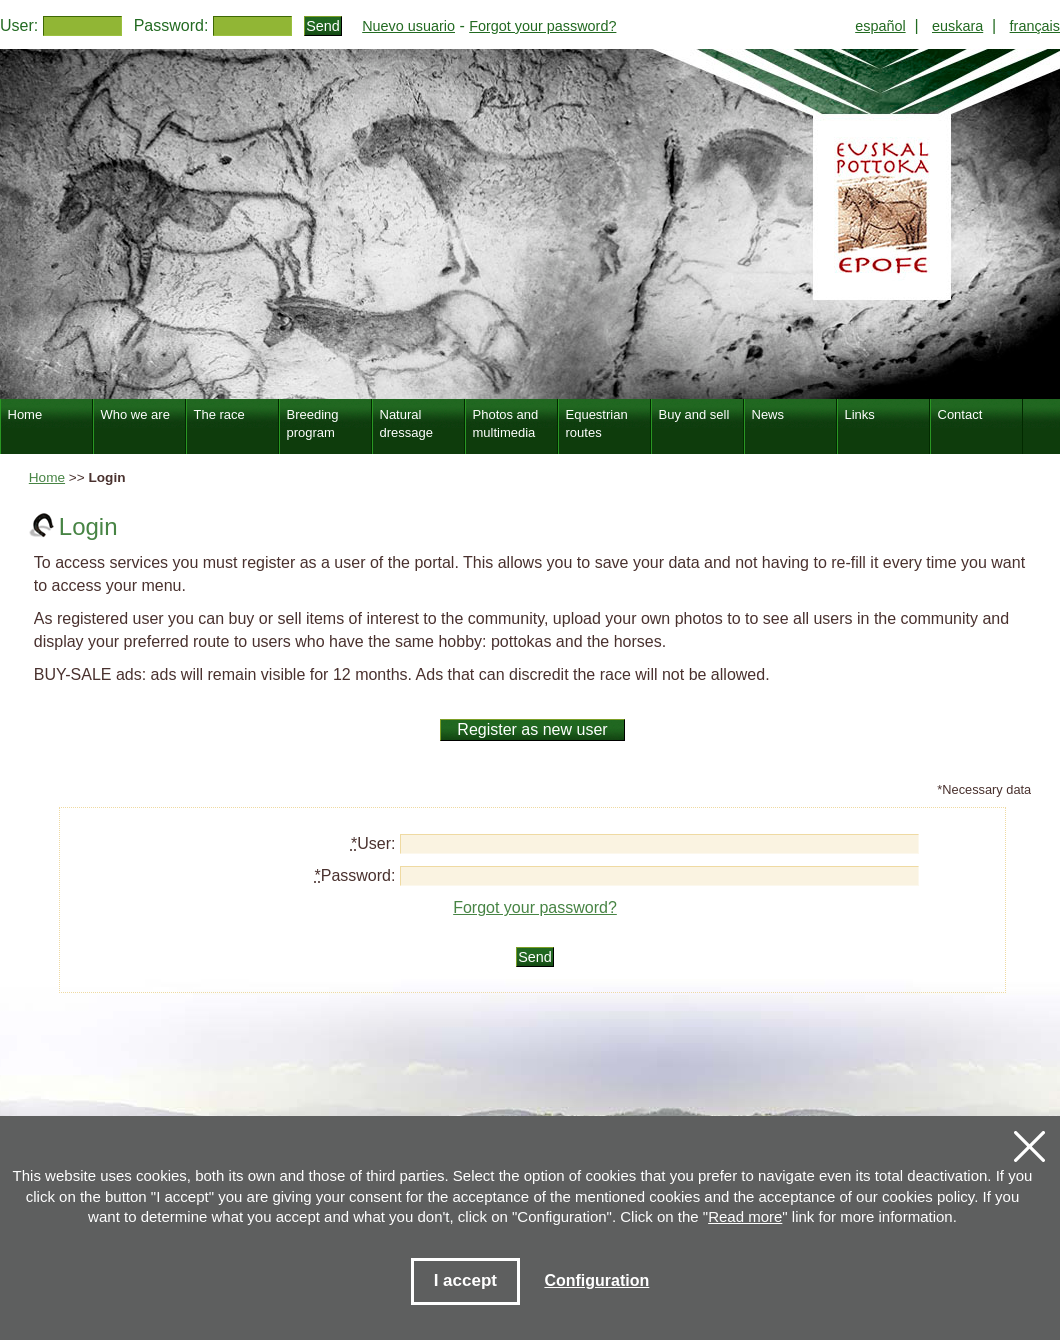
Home (47, 477)
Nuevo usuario (408, 26)
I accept (465, 1280)
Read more (745, 1216)
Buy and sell (694, 414)
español (880, 26)
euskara (957, 26)
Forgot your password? (542, 26)
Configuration (596, 1280)
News (768, 414)
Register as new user (532, 729)
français (1035, 26)
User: (19, 25)
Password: (171, 25)
